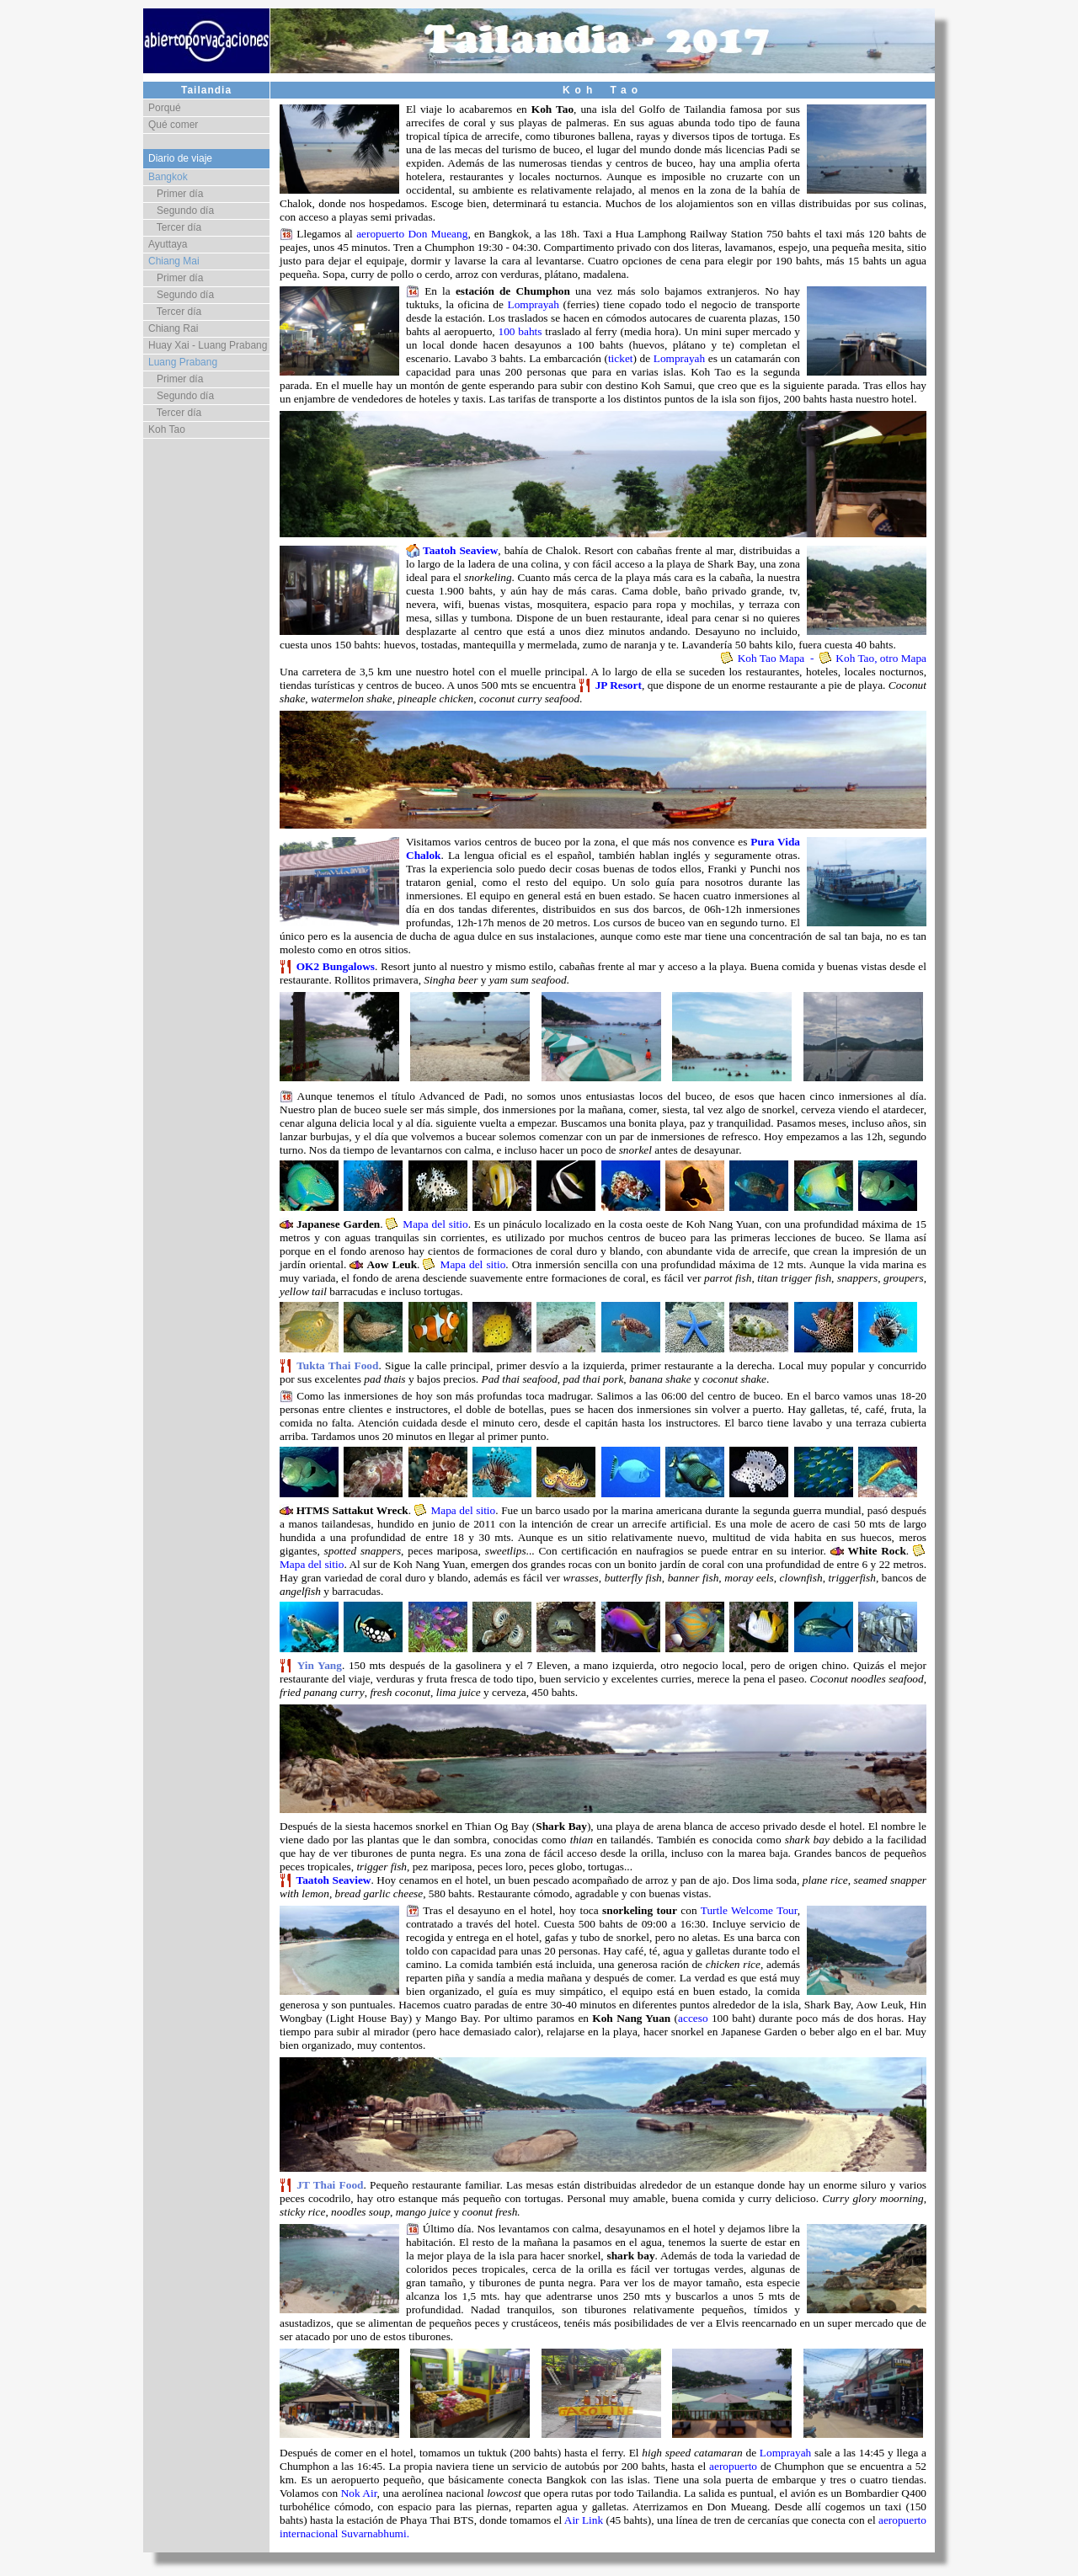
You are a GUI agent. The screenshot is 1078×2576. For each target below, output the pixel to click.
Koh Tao (166, 429)
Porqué (164, 108)
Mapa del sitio (435, 1224)
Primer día (175, 194)
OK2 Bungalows (335, 966)
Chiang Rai (173, 328)
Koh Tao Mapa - (778, 658)
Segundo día (181, 210)
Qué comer (173, 125)
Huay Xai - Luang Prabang (207, 345)
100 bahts (520, 331)
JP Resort (618, 685)
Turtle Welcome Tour (749, 1910)
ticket (620, 358)
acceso (693, 2018)
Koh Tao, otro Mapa (879, 658)
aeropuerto (733, 2466)
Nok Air (359, 2493)
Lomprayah (532, 304)
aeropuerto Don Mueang (411, 233)
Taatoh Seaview (460, 550)
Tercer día (174, 227)
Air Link (583, 2520)
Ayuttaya (167, 244)
